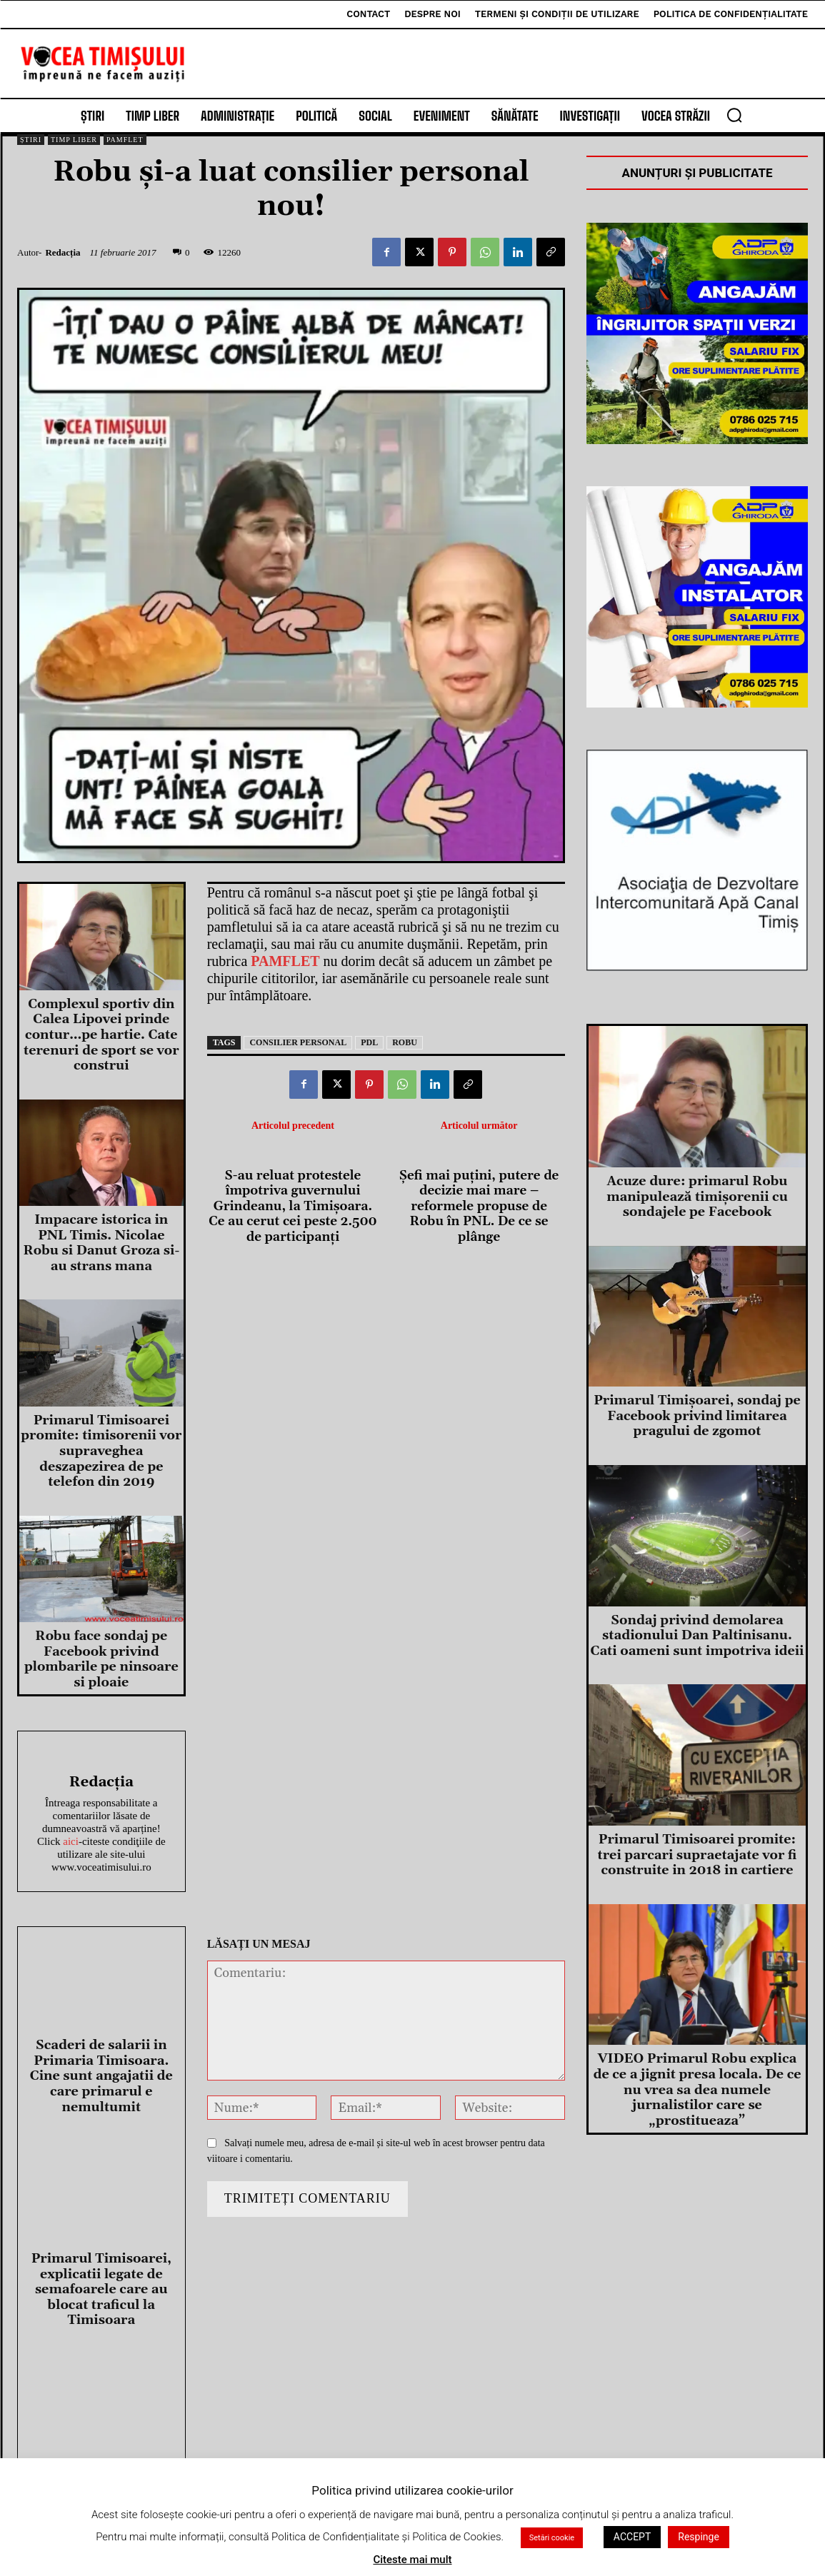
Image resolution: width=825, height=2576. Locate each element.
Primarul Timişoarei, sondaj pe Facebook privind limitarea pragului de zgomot (697, 1415)
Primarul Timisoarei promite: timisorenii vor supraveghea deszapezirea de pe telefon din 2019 (101, 1451)
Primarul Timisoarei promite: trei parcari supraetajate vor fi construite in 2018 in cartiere (697, 1854)
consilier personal (297, 1042)
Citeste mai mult (412, 2559)
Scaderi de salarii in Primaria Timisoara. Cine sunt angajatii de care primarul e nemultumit (101, 2076)
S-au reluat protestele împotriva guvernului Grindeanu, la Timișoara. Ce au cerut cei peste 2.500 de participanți (293, 1206)
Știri (30, 139)
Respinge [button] (698, 2536)
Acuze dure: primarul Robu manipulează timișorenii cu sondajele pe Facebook (697, 1196)
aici (71, 1841)
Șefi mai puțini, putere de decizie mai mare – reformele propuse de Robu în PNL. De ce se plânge (479, 1206)
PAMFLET (285, 961)
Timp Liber (74, 139)
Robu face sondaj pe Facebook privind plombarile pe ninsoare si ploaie (101, 1659)
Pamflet (125, 139)
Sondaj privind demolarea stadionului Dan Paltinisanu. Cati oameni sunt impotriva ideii (697, 1635)
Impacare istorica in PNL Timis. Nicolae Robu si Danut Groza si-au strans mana (101, 1243)
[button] (734, 115)
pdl (369, 1042)
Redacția (62, 252)
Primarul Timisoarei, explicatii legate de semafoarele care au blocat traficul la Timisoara (101, 2289)
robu (404, 1042)
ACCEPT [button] (632, 2536)
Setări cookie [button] (551, 2537)
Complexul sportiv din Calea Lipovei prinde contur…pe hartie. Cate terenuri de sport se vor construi (101, 1035)
